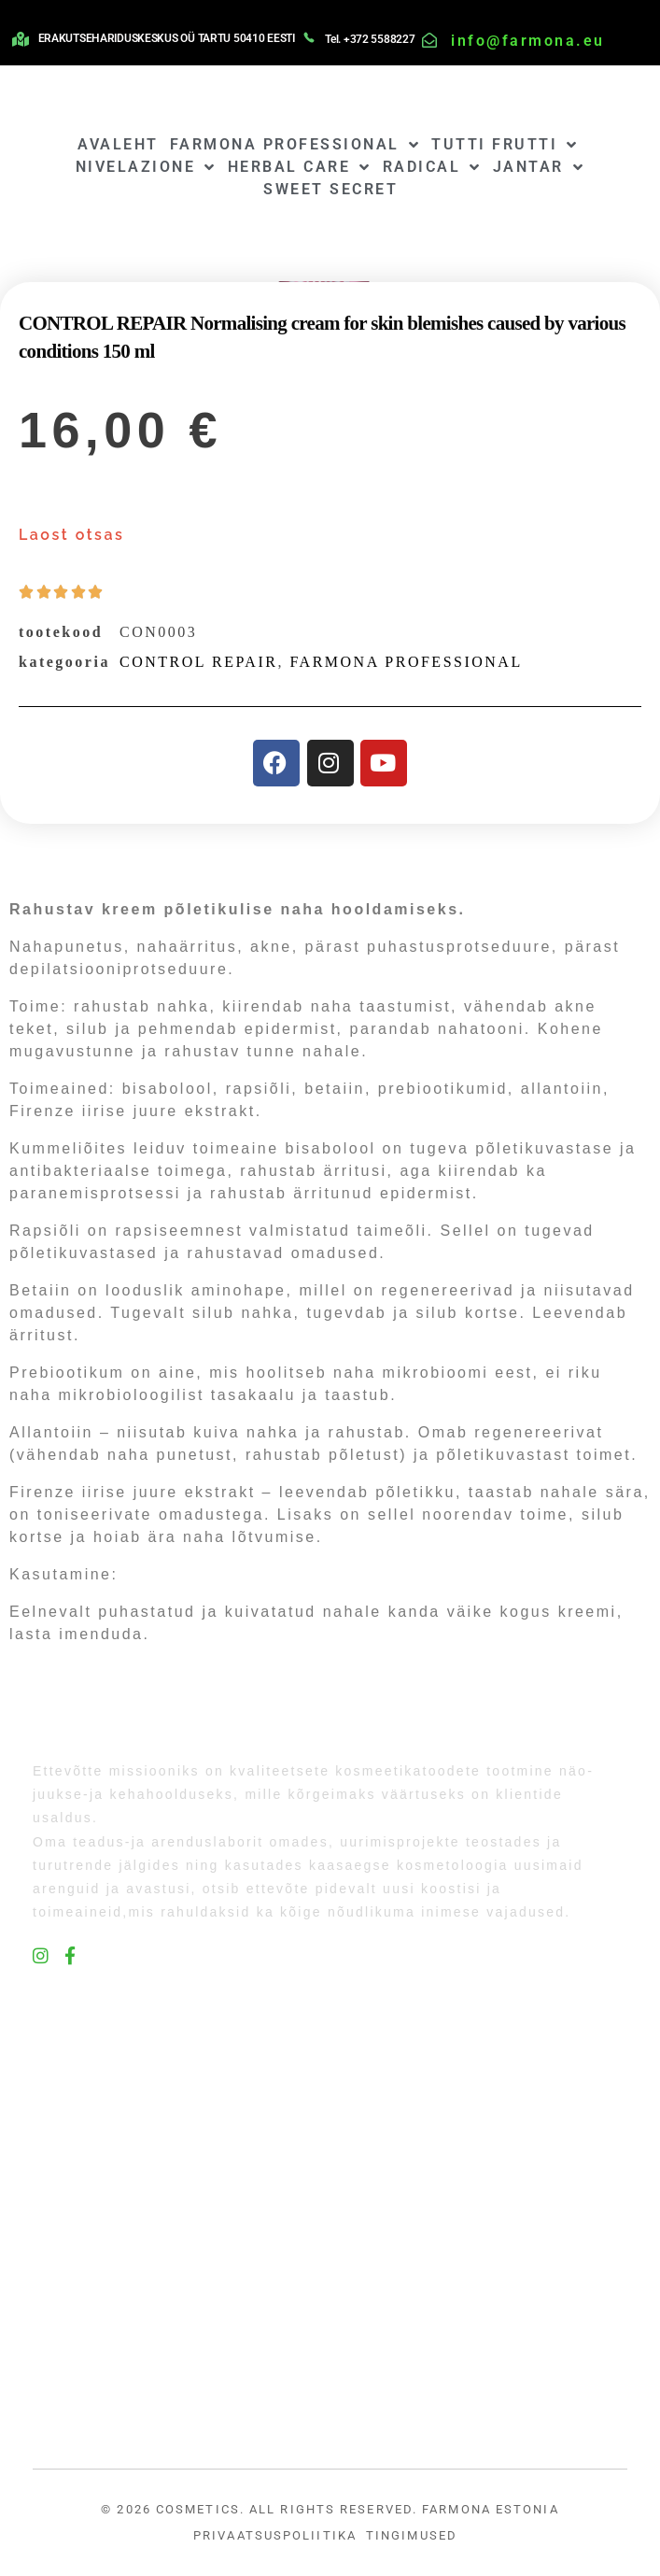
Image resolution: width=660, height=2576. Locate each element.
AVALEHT (118, 144)
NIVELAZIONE (146, 167)
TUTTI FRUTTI (505, 145)
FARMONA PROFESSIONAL (295, 145)
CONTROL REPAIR (198, 662)
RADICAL (432, 167)
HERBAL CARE (300, 167)
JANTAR (539, 167)
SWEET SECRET (330, 189)
